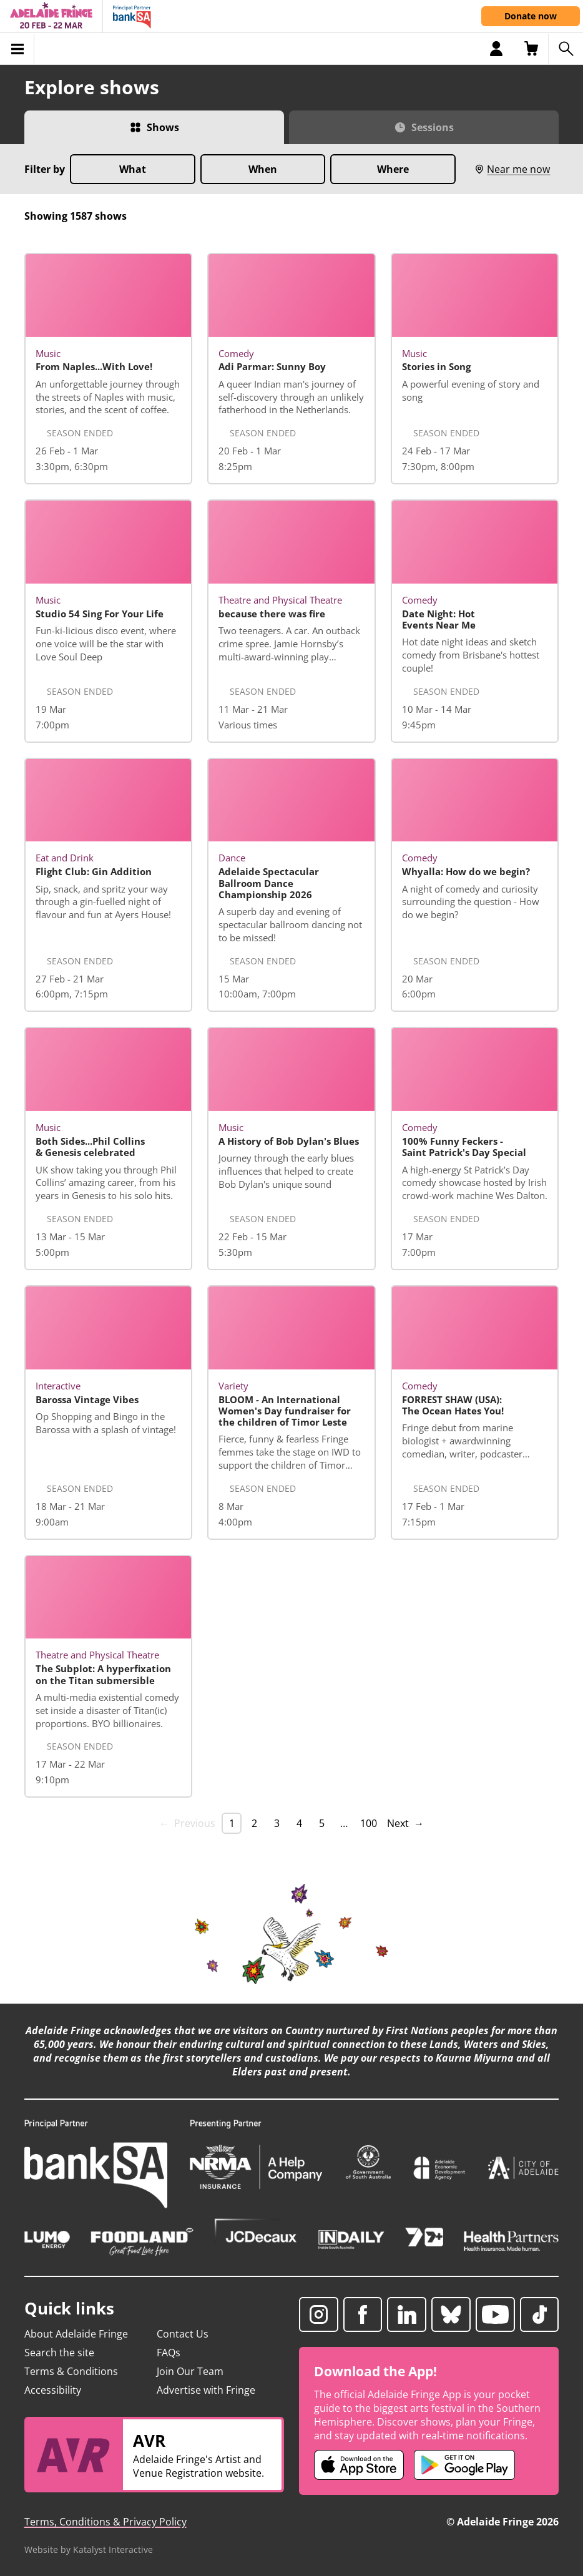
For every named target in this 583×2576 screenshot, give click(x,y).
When (262, 169)
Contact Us (182, 2334)
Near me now (512, 169)
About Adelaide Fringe (76, 2334)
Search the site (59, 2352)
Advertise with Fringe (206, 2390)
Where (393, 169)
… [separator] (344, 1823)
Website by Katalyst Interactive (88, 2549)
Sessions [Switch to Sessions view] (432, 127)
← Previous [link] (187, 1823)
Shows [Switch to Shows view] (163, 127)
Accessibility (52, 2390)
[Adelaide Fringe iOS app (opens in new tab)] (359, 2465)
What (132, 169)
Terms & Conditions (71, 2371)
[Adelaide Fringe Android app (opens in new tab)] (464, 2465)
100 (368, 1823)
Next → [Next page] (405, 1823)
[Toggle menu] (17, 48)
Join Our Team (190, 2371)
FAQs (168, 2352)
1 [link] (232, 1823)
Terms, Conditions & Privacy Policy (105, 2522)
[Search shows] (565, 48)
